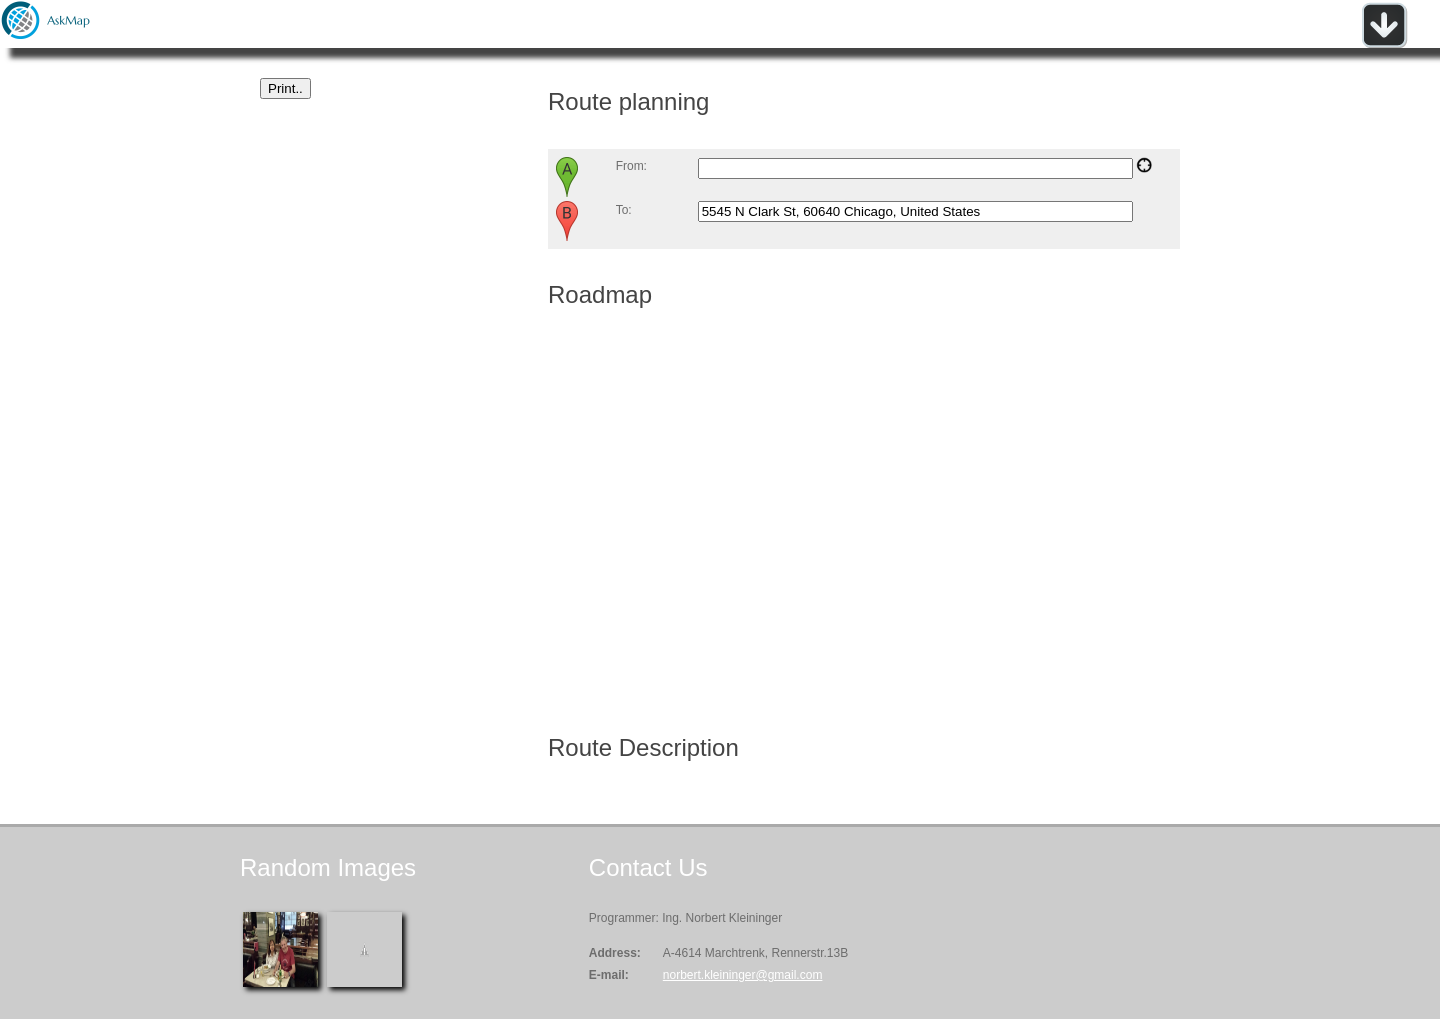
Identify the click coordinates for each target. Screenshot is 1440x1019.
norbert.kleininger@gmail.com (743, 975)
